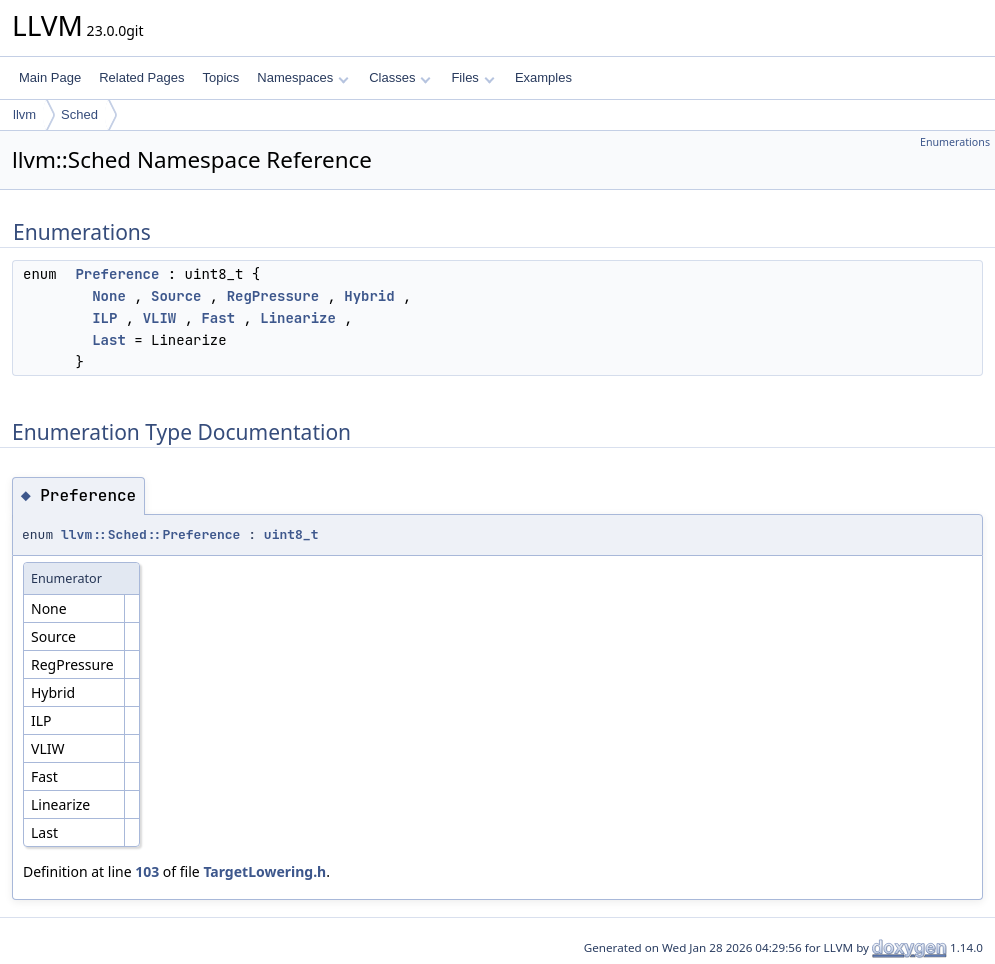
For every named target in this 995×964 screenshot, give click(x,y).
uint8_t (291, 534)
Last (109, 340)
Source (176, 296)
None (109, 296)
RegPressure (273, 296)
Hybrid (369, 296)
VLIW (160, 318)
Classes (400, 77)
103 (147, 871)
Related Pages (141, 77)
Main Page (50, 77)
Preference (117, 274)
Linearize (298, 318)
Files (472, 77)
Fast (218, 318)
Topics (220, 77)
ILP (104, 318)
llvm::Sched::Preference (150, 534)
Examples (543, 77)
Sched (79, 114)
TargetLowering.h (264, 871)
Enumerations (955, 142)
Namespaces (302, 77)
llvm (24, 114)
